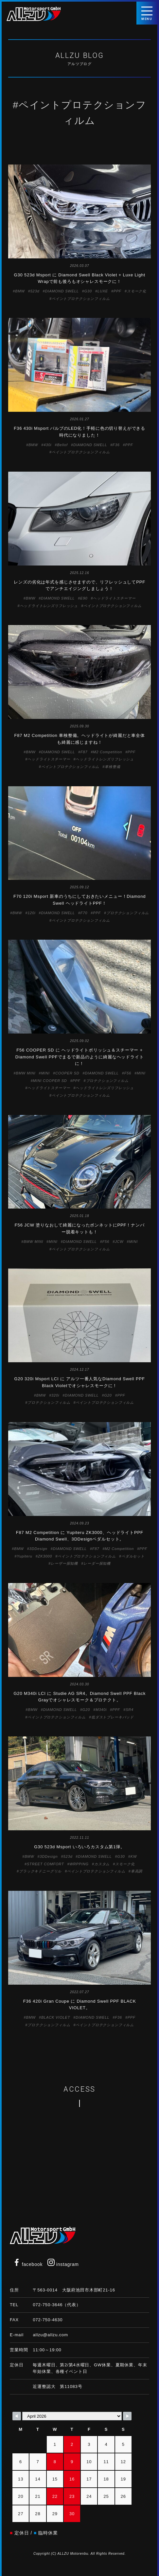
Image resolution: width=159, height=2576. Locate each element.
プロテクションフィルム (127, 913)
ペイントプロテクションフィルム (81, 299)
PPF (117, 291)
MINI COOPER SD (50, 1081)
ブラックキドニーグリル (40, 1871)
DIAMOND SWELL (62, 291)
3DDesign (38, 1549)
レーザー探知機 (64, 1563)
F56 (127, 1073)
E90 (83, 598)
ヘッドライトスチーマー (114, 598)
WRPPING (79, 1864)
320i (55, 1395)
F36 (116, 445)
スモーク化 (136, 291)
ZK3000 (45, 1556)
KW (134, 1856)
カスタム (102, 1864)
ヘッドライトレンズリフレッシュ (49, 606)
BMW (20, 291)
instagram (63, 2264)
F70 (83, 913)
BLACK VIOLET (55, 2017)
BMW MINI (26, 1073)
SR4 (129, 1710)
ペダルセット (133, 1556)
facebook (28, 2264)
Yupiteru (24, 1556)
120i (31, 913)
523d (35, 291)
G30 (88, 291)
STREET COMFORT (45, 1864)
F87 (83, 752)
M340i (101, 1710)
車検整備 (112, 767)
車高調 (137, 1871)
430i (47, 445)
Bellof (62, 445)
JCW (119, 1242)
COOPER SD (67, 1073)
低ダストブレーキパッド (112, 1717)
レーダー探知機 (97, 1563)
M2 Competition (107, 752)
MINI (45, 1073)
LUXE (102, 291)
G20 (108, 1395)
